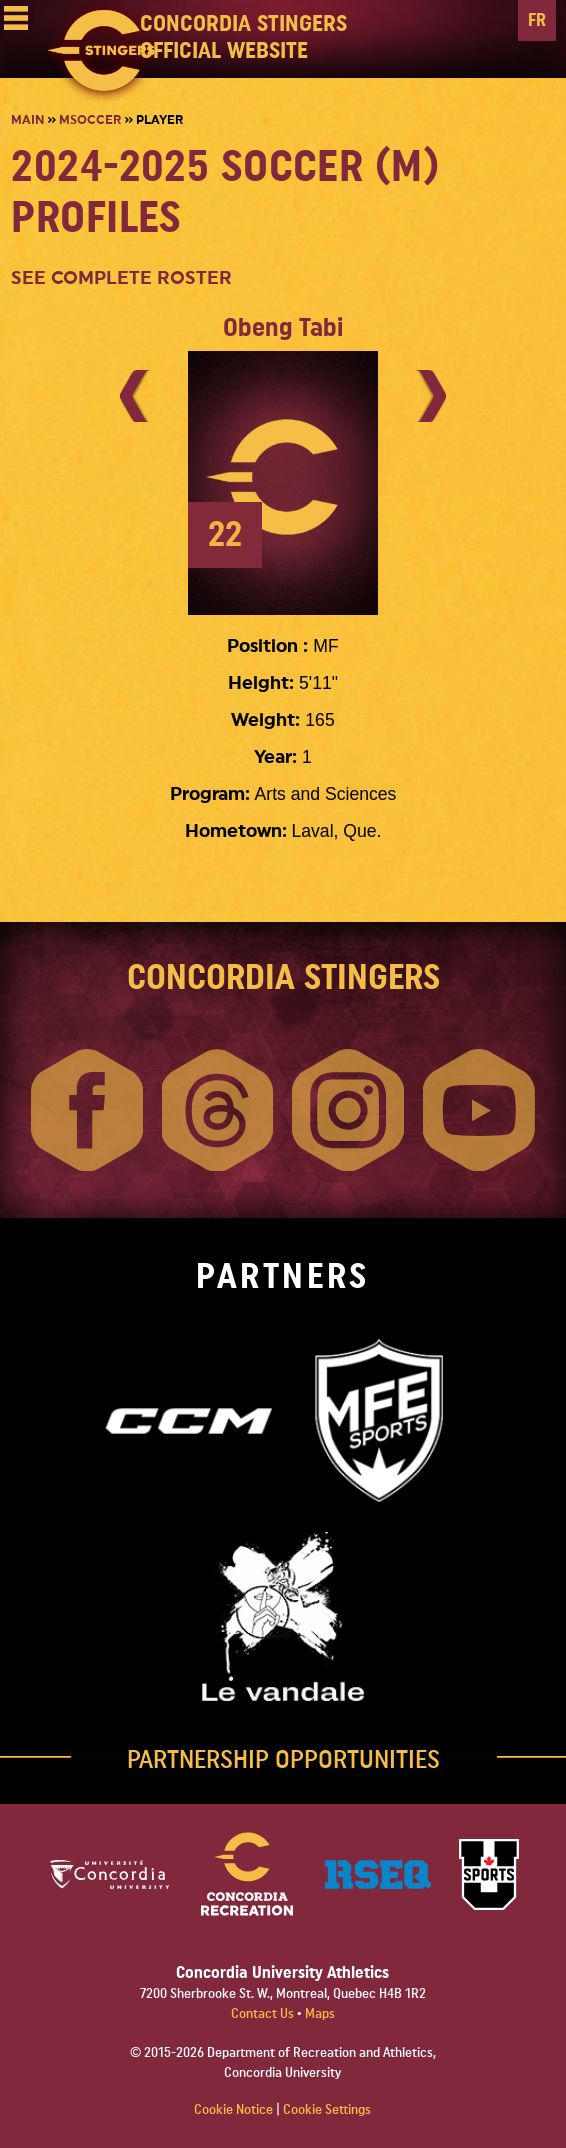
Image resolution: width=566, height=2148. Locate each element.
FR (537, 20)
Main (27, 120)
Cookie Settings (327, 2110)
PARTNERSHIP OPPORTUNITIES (283, 1760)
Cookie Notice (233, 2110)
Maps (320, 2014)
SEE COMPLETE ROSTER (121, 278)
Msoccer (90, 120)
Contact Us (264, 2014)
